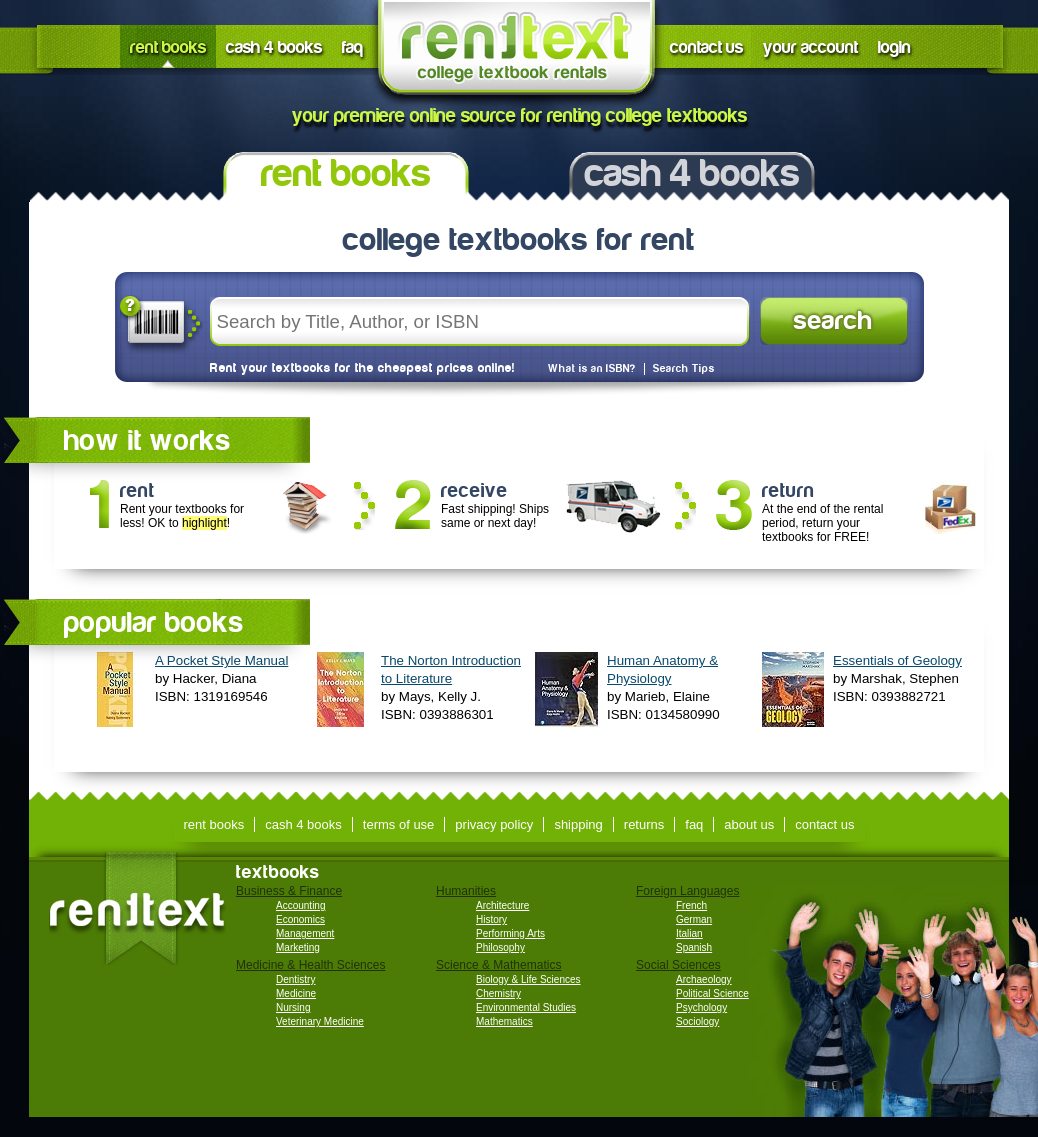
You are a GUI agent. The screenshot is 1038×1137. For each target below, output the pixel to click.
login (894, 47)
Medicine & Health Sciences (310, 965)
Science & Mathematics (498, 965)
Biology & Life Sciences (528, 979)
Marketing (298, 947)
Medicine (296, 993)
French (691, 905)
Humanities (466, 891)
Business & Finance (289, 891)
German (694, 919)
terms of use (399, 824)
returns (644, 824)
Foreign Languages (687, 891)
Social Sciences (678, 965)
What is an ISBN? (592, 369)
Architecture (502, 905)
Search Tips (684, 369)
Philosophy (500, 947)
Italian (689, 933)
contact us (706, 47)
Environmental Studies (526, 1007)
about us (749, 824)
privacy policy (494, 824)
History (491, 919)
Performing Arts (510, 933)
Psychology (701, 1007)
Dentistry (295, 979)
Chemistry (498, 993)
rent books (168, 47)
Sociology (697, 1021)
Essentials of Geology (897, 660)
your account (810, 47)
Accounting (300, 905)
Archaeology (704, 979)
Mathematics (504, 1021)
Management (305, 933)
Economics (300, 919)
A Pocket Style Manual (221, 660)
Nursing (293, 1007)
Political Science (712, 993)
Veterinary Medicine (320, 1021)
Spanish (694, 947)
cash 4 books (274, 47)
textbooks (278, 872)
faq (352, 47)
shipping (578, 824)
